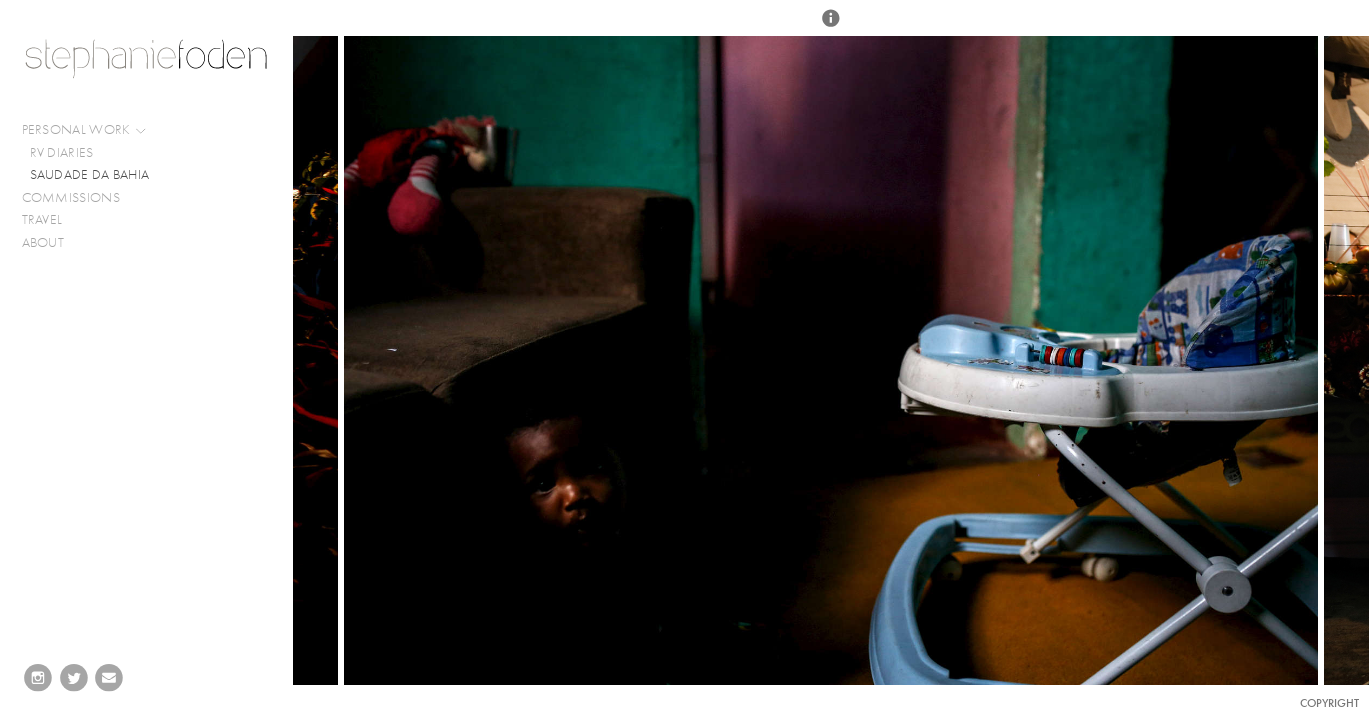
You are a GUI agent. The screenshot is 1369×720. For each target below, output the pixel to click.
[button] (831, 27)
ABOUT (43, 242)
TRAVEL (42, 219)
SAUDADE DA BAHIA (90, 174)
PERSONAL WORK (85, 130)
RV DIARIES (62, 152)
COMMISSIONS (79, 198)
